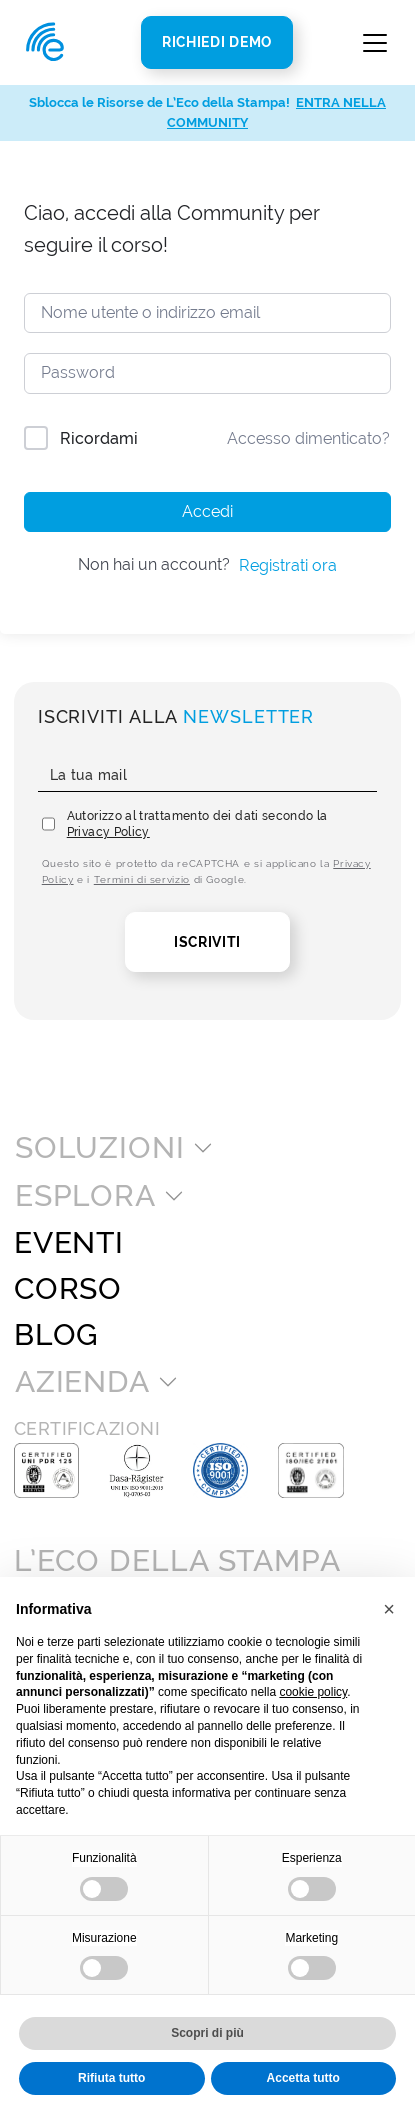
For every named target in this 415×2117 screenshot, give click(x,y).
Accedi (207, 511)
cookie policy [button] (313, 1692)
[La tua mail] (208, 776)
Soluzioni (100, 1148)
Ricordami (99, 438)
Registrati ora (288, 565)
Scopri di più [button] (207, 2033)
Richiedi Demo (217, 42)
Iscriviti (207, 942)
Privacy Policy (108, 832)
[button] (389, 1609)
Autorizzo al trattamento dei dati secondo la (197, 824)
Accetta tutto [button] (303, 2078)
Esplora (85, 1196)
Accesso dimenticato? (308, 438)
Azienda (82, 1382)
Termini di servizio (142, 879)
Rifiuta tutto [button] (111, 2078)
